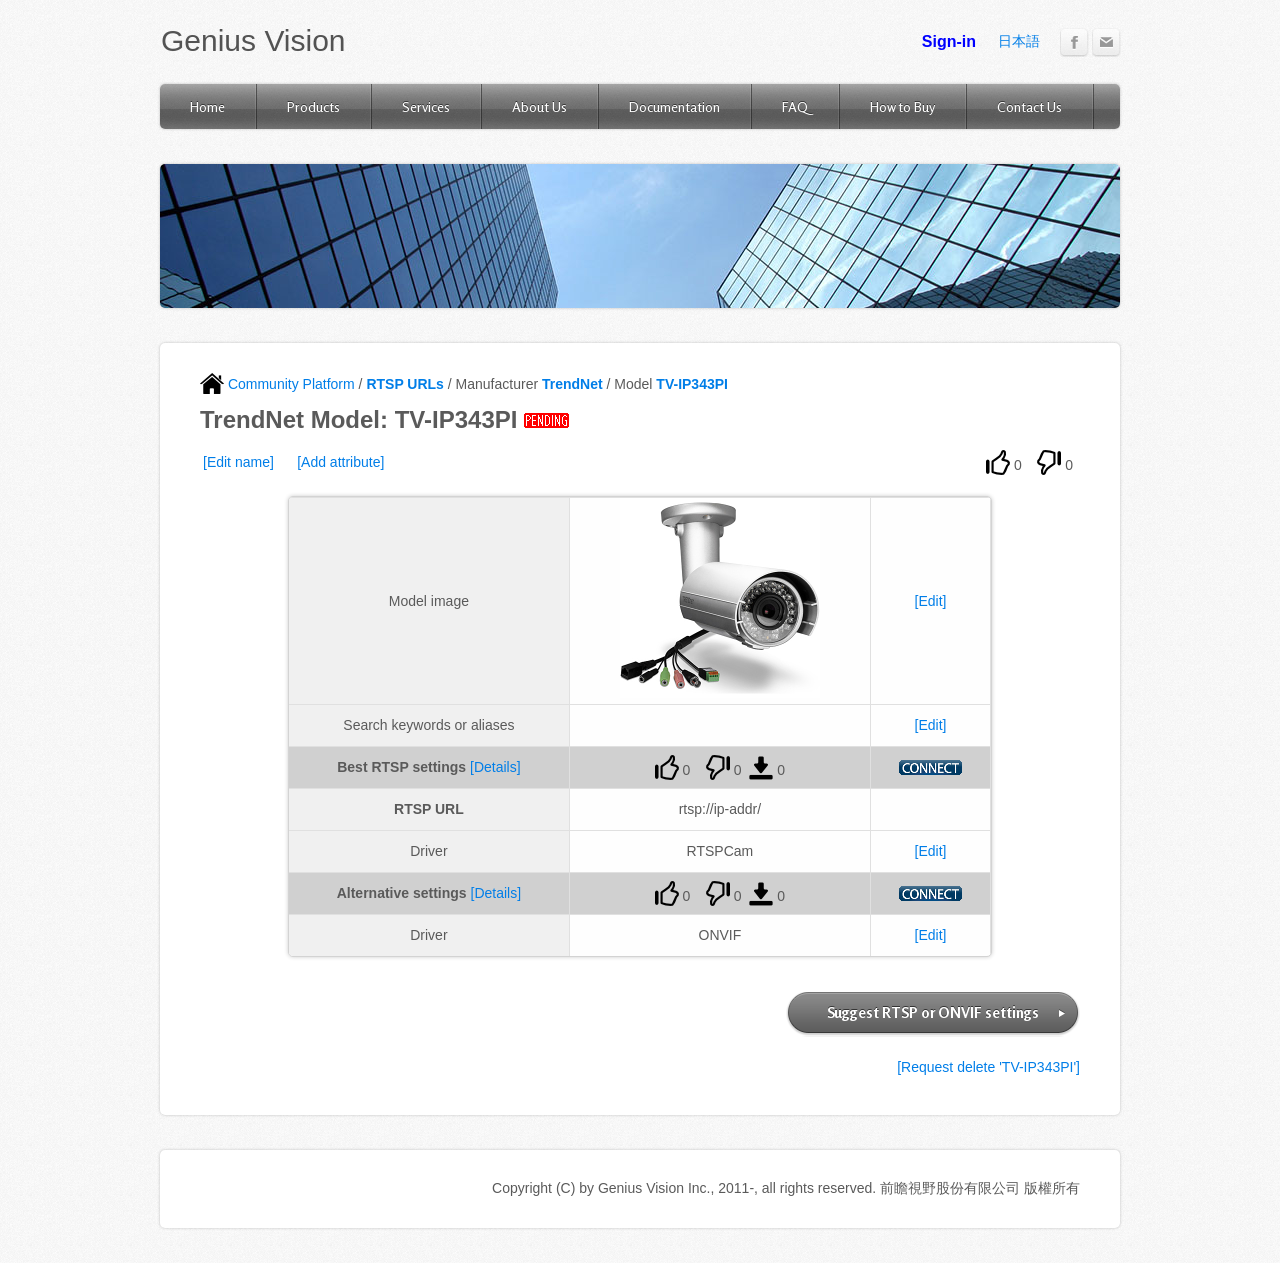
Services (426, 106)
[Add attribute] (340, 462)
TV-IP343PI (692, 384)
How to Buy (902, 106)
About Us (539, 106)
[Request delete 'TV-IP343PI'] (988, 1067)
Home (207, 106)
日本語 (1019, 41)
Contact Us (1029, 106)
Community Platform (277, 384)
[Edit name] (238, 462)
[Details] (495, 767)
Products (313, 106)
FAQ (795, 106)
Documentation (674, 106)
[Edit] (931, 601)
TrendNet (572, 384)
